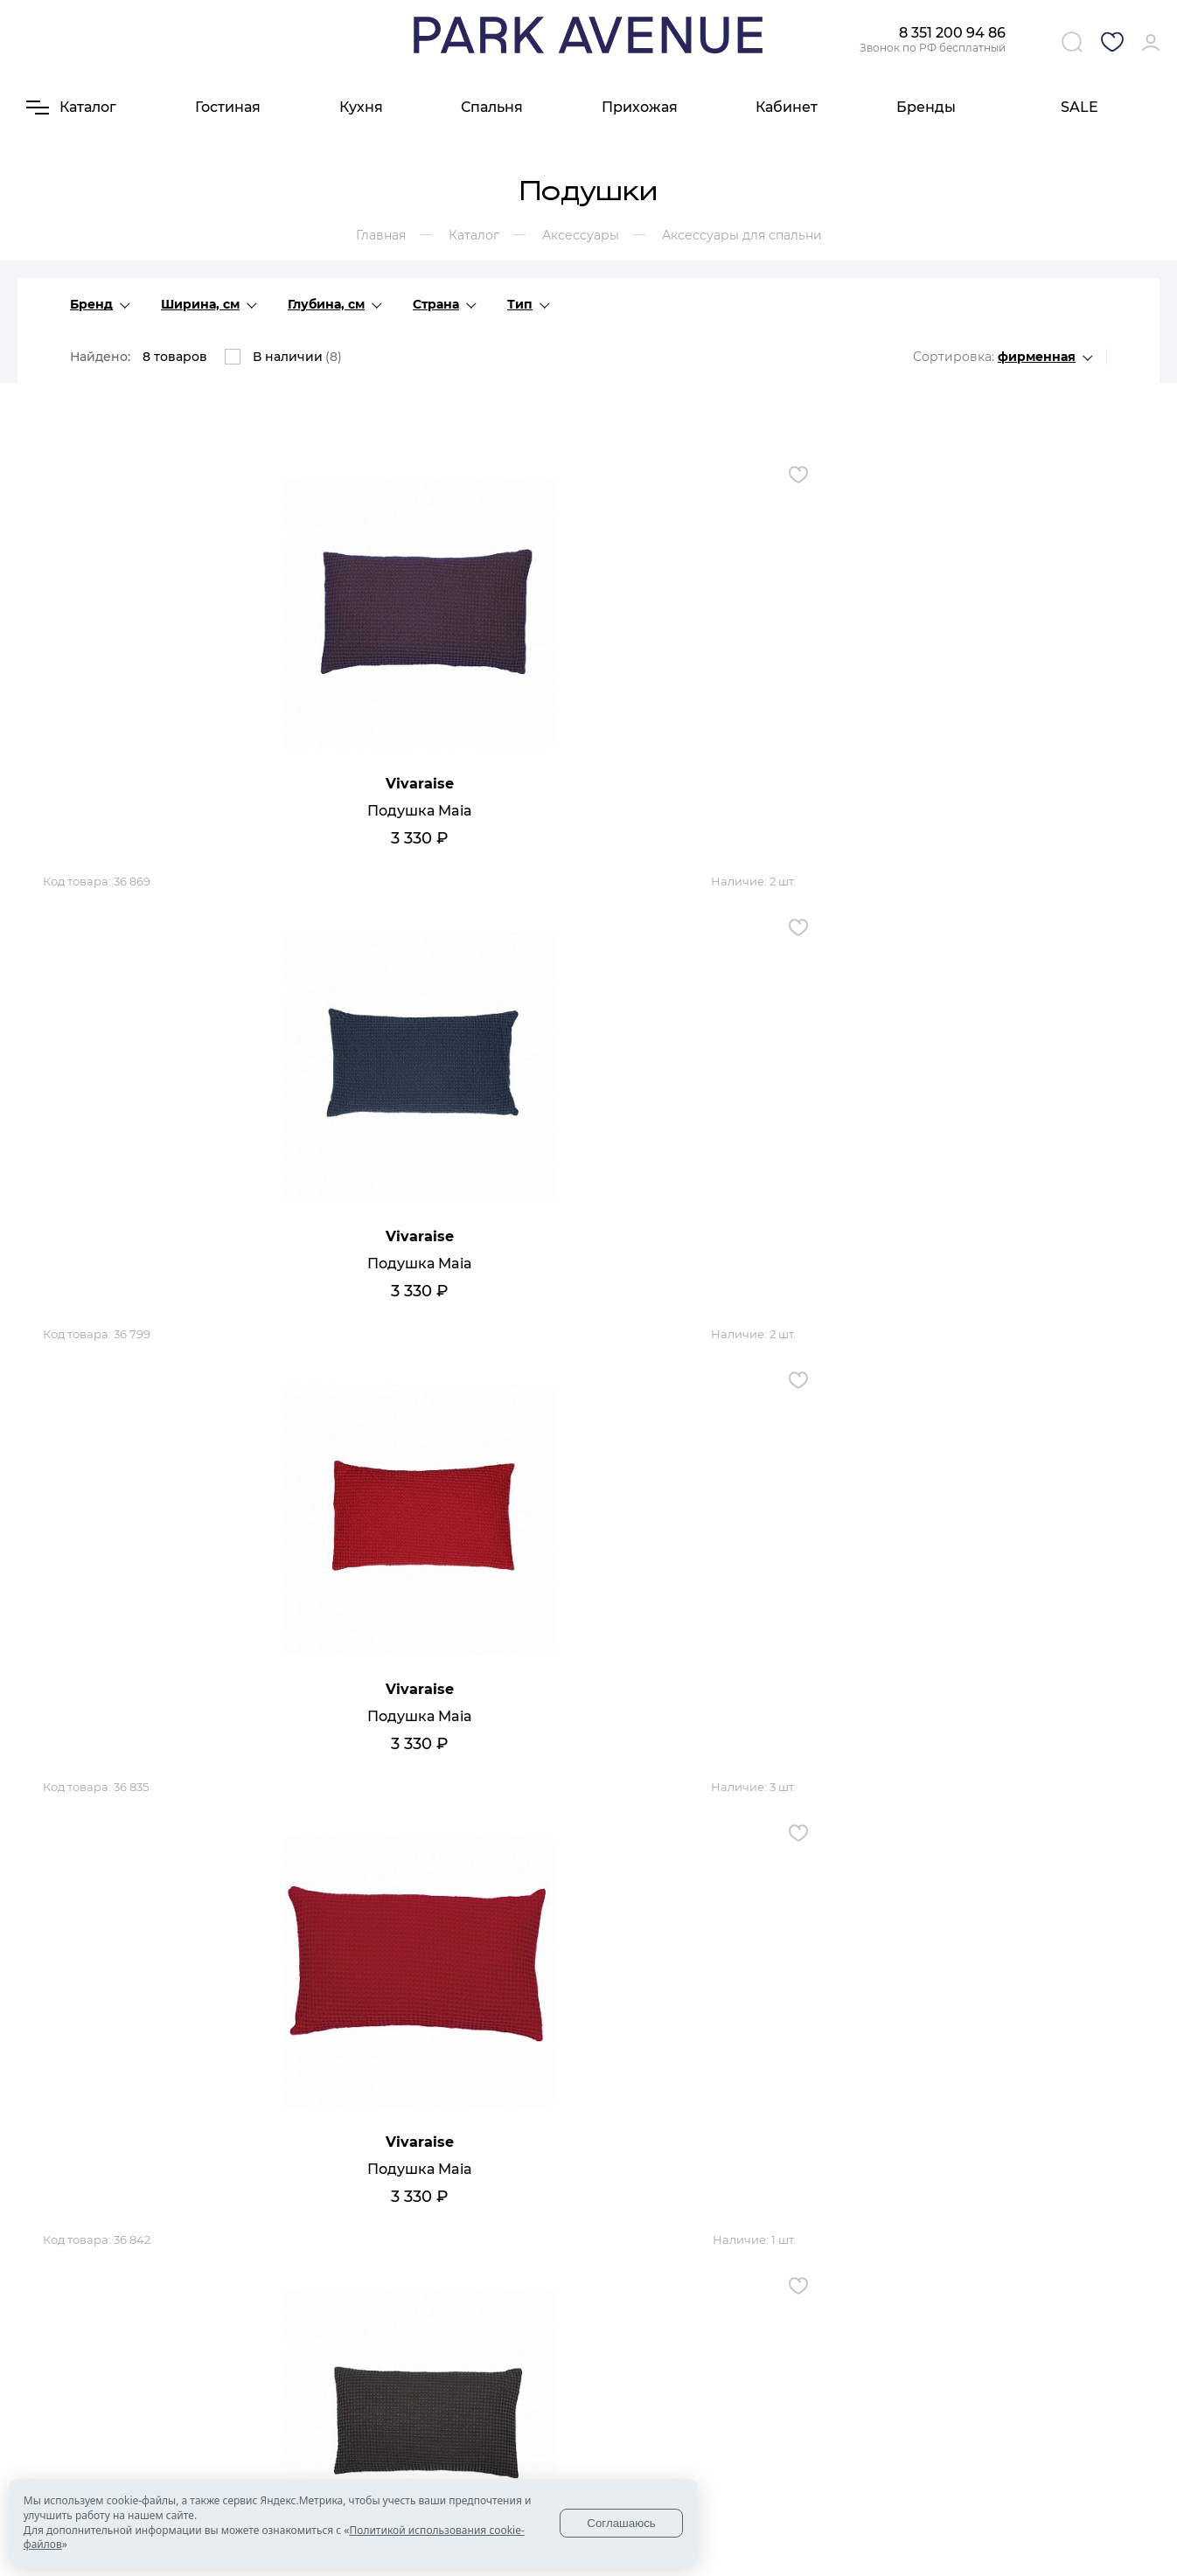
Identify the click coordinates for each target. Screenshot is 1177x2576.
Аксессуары (617, 2425)
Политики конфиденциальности (878, 2486)
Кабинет (787, 107)
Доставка (335, 2425)
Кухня (361, 107)
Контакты (440, 2405)
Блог (425, 2425)
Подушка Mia (588, 1282)
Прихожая (640, 107)
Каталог (528, 2377)
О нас (330, 2377)
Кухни (512, 2425)
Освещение (617, 2405)
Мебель (517, 2405)
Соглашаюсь (621, 2523)
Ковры (601, 2465)
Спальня (492, 107)
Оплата (330, 2445)
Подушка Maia (208, 820)
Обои (598, 2445)
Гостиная (228, 107)
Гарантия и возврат (341, 2472)
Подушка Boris (208, 1745)
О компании (344, 2405)
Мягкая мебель (516, 2452)
